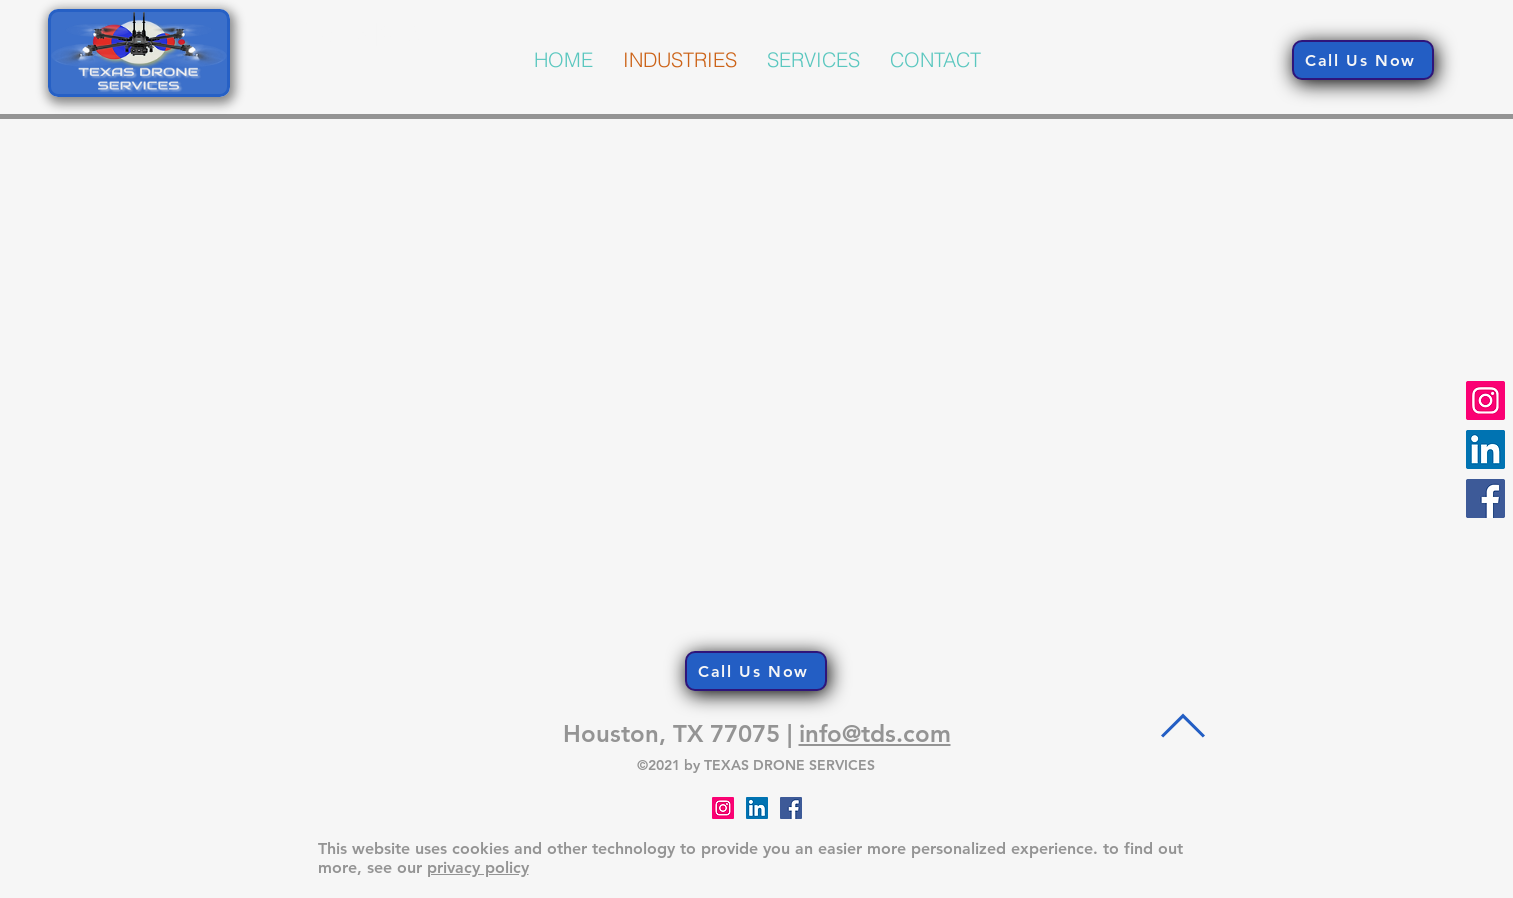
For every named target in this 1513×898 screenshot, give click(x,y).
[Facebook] (1485, 498)
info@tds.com (875, 733)
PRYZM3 (359, 34)
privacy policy (478, 867)
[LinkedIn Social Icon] (757, 808)
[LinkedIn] (1485, 449)
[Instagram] (1485, 400)
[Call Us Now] (1363, 60)
